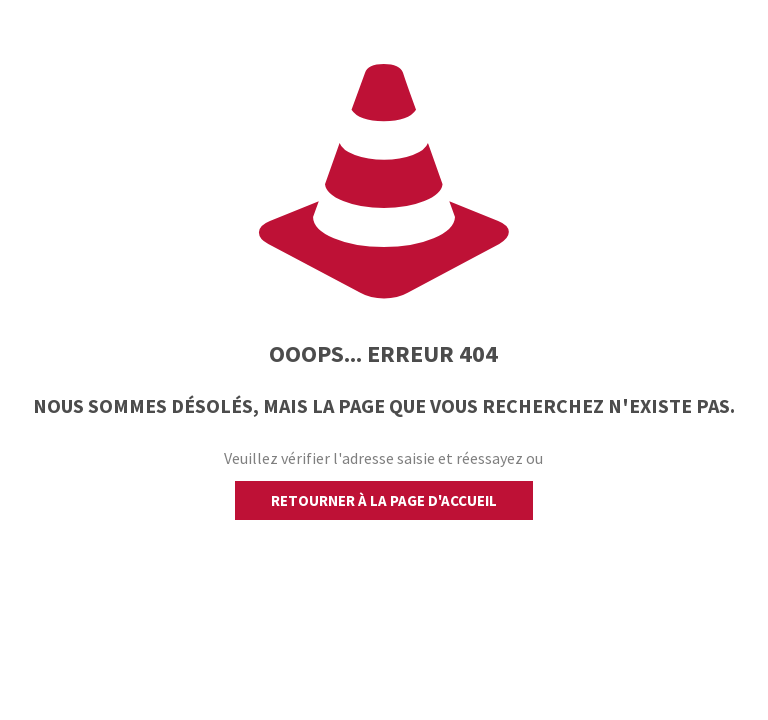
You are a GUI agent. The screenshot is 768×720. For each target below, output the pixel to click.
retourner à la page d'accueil (384, 500)
